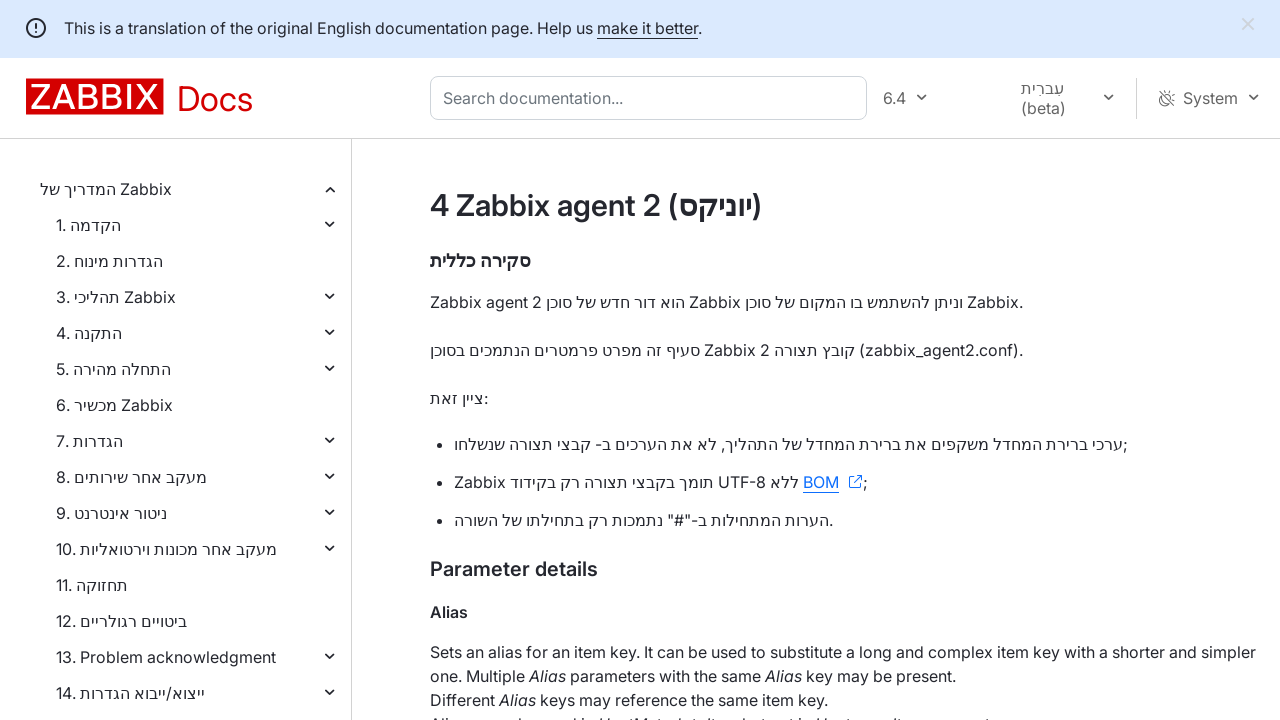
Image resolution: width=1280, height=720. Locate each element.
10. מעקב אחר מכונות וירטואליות (166, 549)
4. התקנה (89, 333)
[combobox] (652, 98)
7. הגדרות (89, 441)
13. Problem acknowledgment (166, 657)
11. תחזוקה (92, 585)
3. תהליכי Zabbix (116, 297)
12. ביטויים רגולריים (121, 621)
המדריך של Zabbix (106, 189)
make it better (647, 28)
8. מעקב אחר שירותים (131, 477)
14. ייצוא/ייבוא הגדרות (130, 693)
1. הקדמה (88, 225)
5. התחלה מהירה (113, 369)
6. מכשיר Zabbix (114, 405)
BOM (821, 482)
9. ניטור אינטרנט (111, 513)
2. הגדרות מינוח (109, 261)
